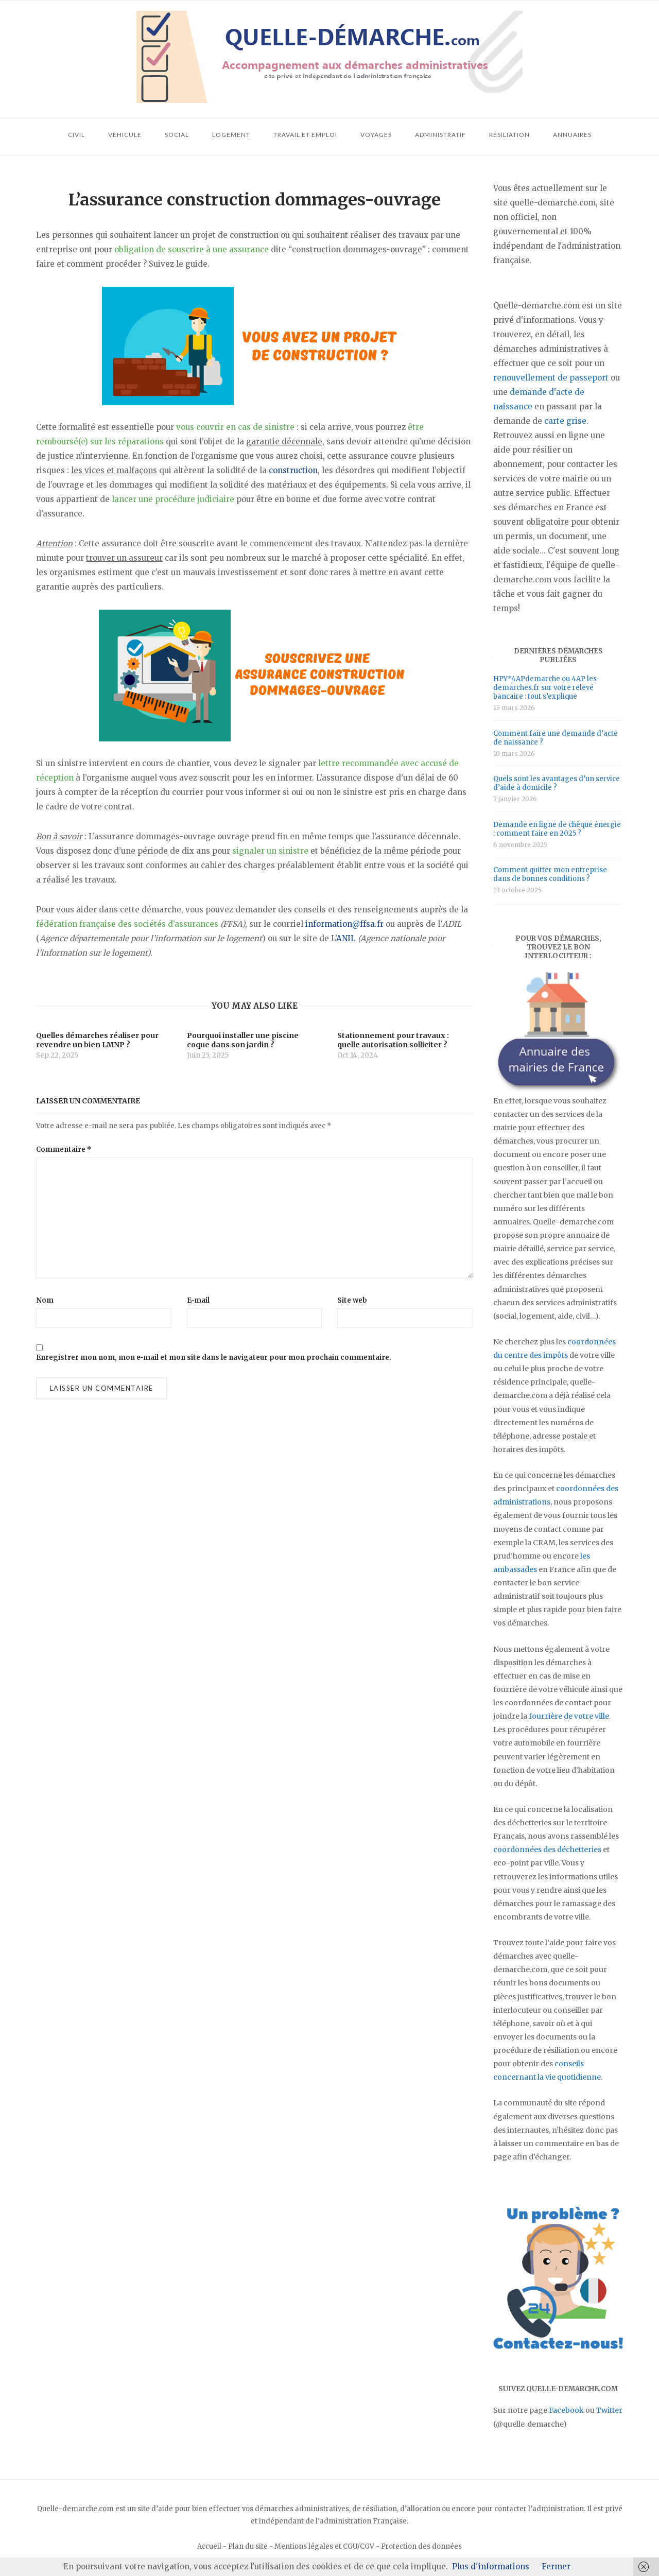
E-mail (198, 1300)
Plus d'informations (490, 2566)
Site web (352, 1300)
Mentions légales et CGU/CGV (324, 2546)
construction (293, 470)
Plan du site (248, 2546)
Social (177, 135)
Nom (45, 1300)
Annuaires (572, 135)
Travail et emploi (305, 135)
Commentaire (64, 1149)
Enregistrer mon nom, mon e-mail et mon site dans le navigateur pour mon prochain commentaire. (213, 1357)
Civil (76, 135)
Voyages (376, 135)
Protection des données (421, 2546)
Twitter (609, 2410)
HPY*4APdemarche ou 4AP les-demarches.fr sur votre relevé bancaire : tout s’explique (546, 688)
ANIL (346, 938)
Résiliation (509, 135)
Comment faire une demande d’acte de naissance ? (555, 738)
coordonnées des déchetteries (547, 1849)
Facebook (566, 2410)
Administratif (440, 135)
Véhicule (125, 135)
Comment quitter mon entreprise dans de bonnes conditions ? (550, 874)
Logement (231, 135)
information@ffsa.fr (344, 924)
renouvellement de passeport (551, 378)
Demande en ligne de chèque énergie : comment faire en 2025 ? (557, 829)
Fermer (556, 2566)
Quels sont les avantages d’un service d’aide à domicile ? (556, 783)
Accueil (209, 2546)
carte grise (565, 421)
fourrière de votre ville (569, 1716)
